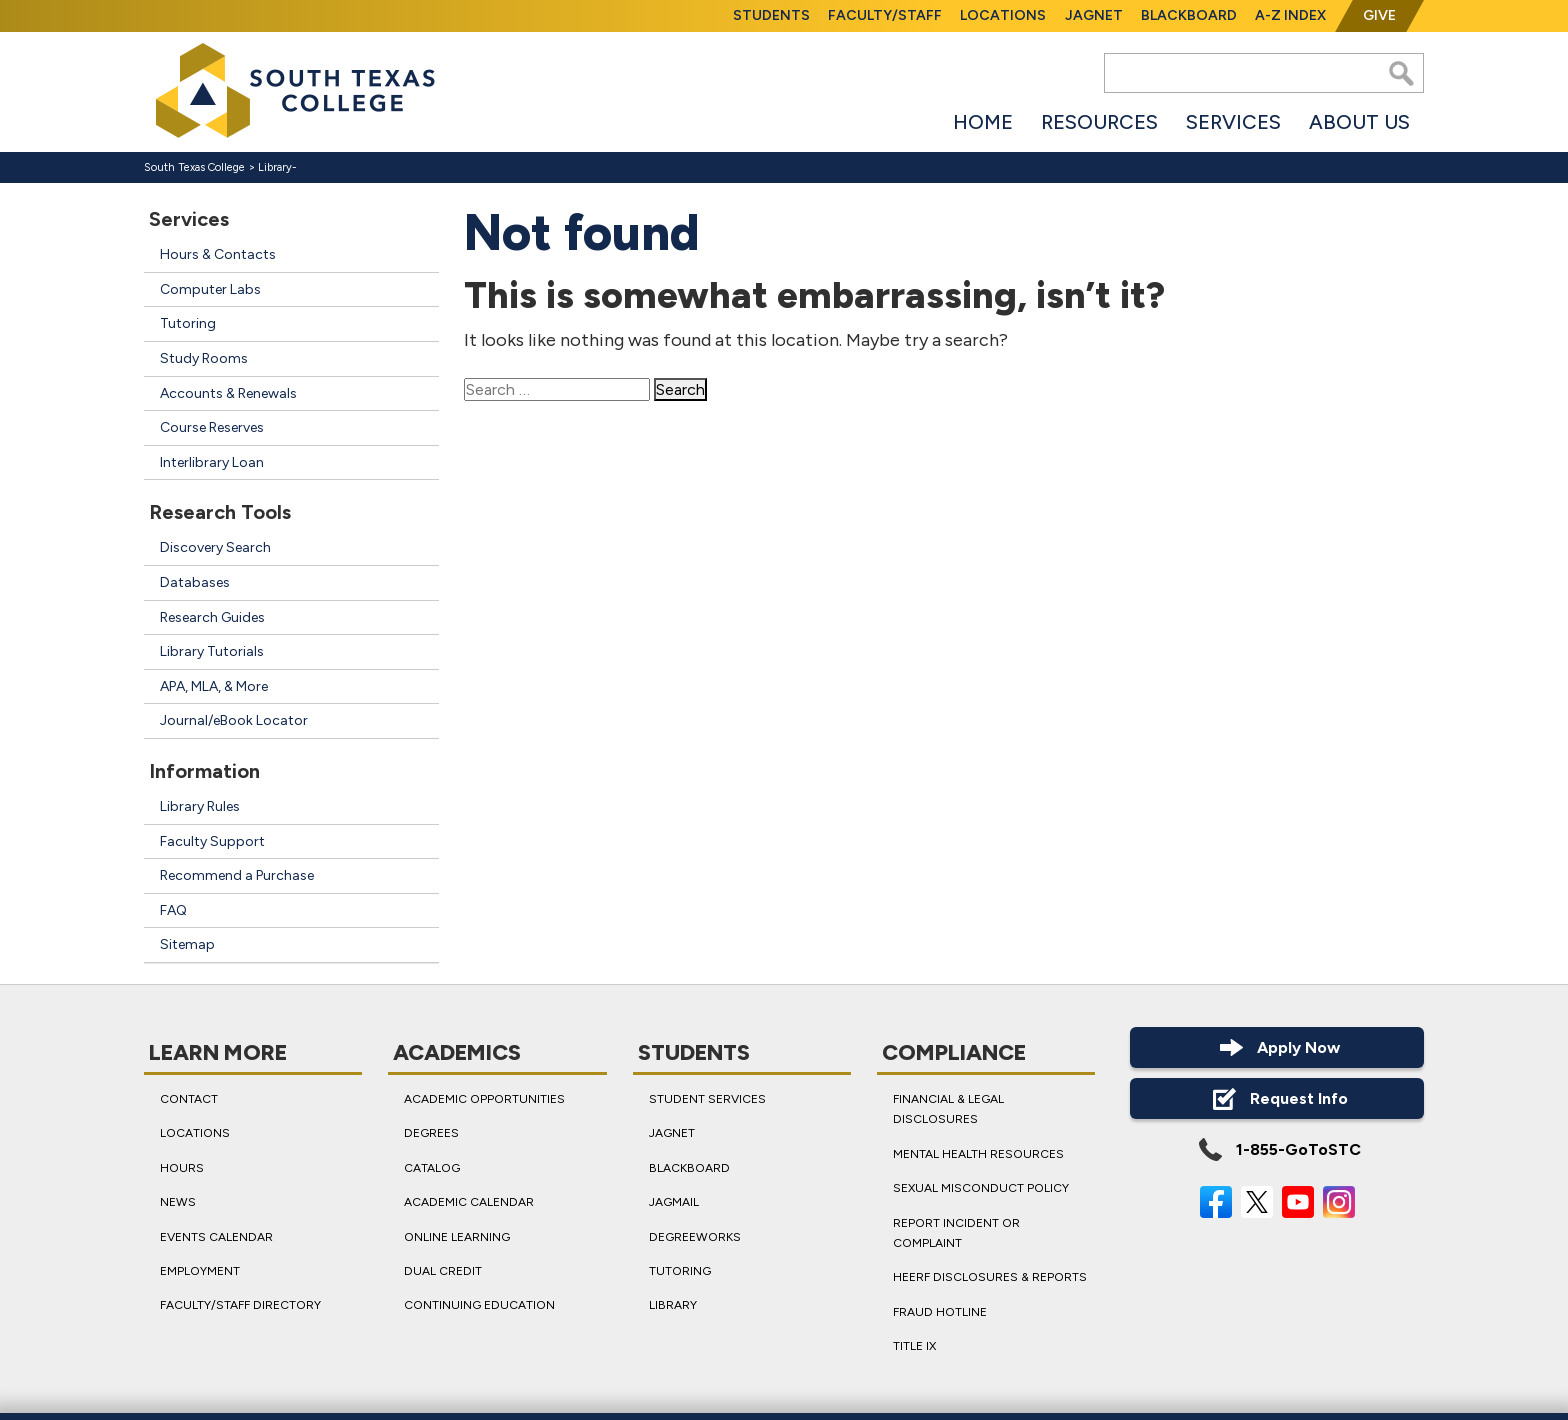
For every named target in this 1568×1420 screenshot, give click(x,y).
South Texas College (194, 167)
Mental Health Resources (978, 1154)
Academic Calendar (469, 1202)
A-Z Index (1290, 15)
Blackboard (1189, 15)
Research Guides (212, 617)
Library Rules (200, 806)
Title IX (914, 1346)
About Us (1359, 122)
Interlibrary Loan (212, 462)
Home (983, 122)
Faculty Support (212, 841)
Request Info (1277, 1098)
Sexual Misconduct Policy (981, 1188)
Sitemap (187, 944)
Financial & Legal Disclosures (948, 1109)
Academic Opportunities (484, 1099)
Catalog (432, 1168)
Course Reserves (212, 427)
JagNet (1094, 15)
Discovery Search (215, 547)
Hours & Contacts (218, 254)
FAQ (173, 910)
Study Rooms (204, 358)
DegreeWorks (695, 1236)
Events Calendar (216, 1236)
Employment (200, 1271)
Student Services (707, 1099)
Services (1233, 122)
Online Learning (457, 1236)
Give (1379, 15)
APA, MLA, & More (214, 686)
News (178, 1202)
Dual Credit (443, 1271)
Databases (195, 582)
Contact (189, 1099)
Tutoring (188, 323)
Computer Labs (210, 289)
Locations (1003, 15)
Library (275, 167)
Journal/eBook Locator (234, 720)
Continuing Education (479, 1305)
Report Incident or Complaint (956, 1232)
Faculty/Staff (885, 15)
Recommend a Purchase (237, 875)
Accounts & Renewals (228, 393)
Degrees (431, 1133)
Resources (1099, 122)
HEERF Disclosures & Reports (990, 1277)
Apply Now (1277, 1047)
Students (771, 15)
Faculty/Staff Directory (240, 1305)
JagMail (674, 1202)
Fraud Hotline (940, 1312)
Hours (182, 1168)
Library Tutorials (212, 651)
